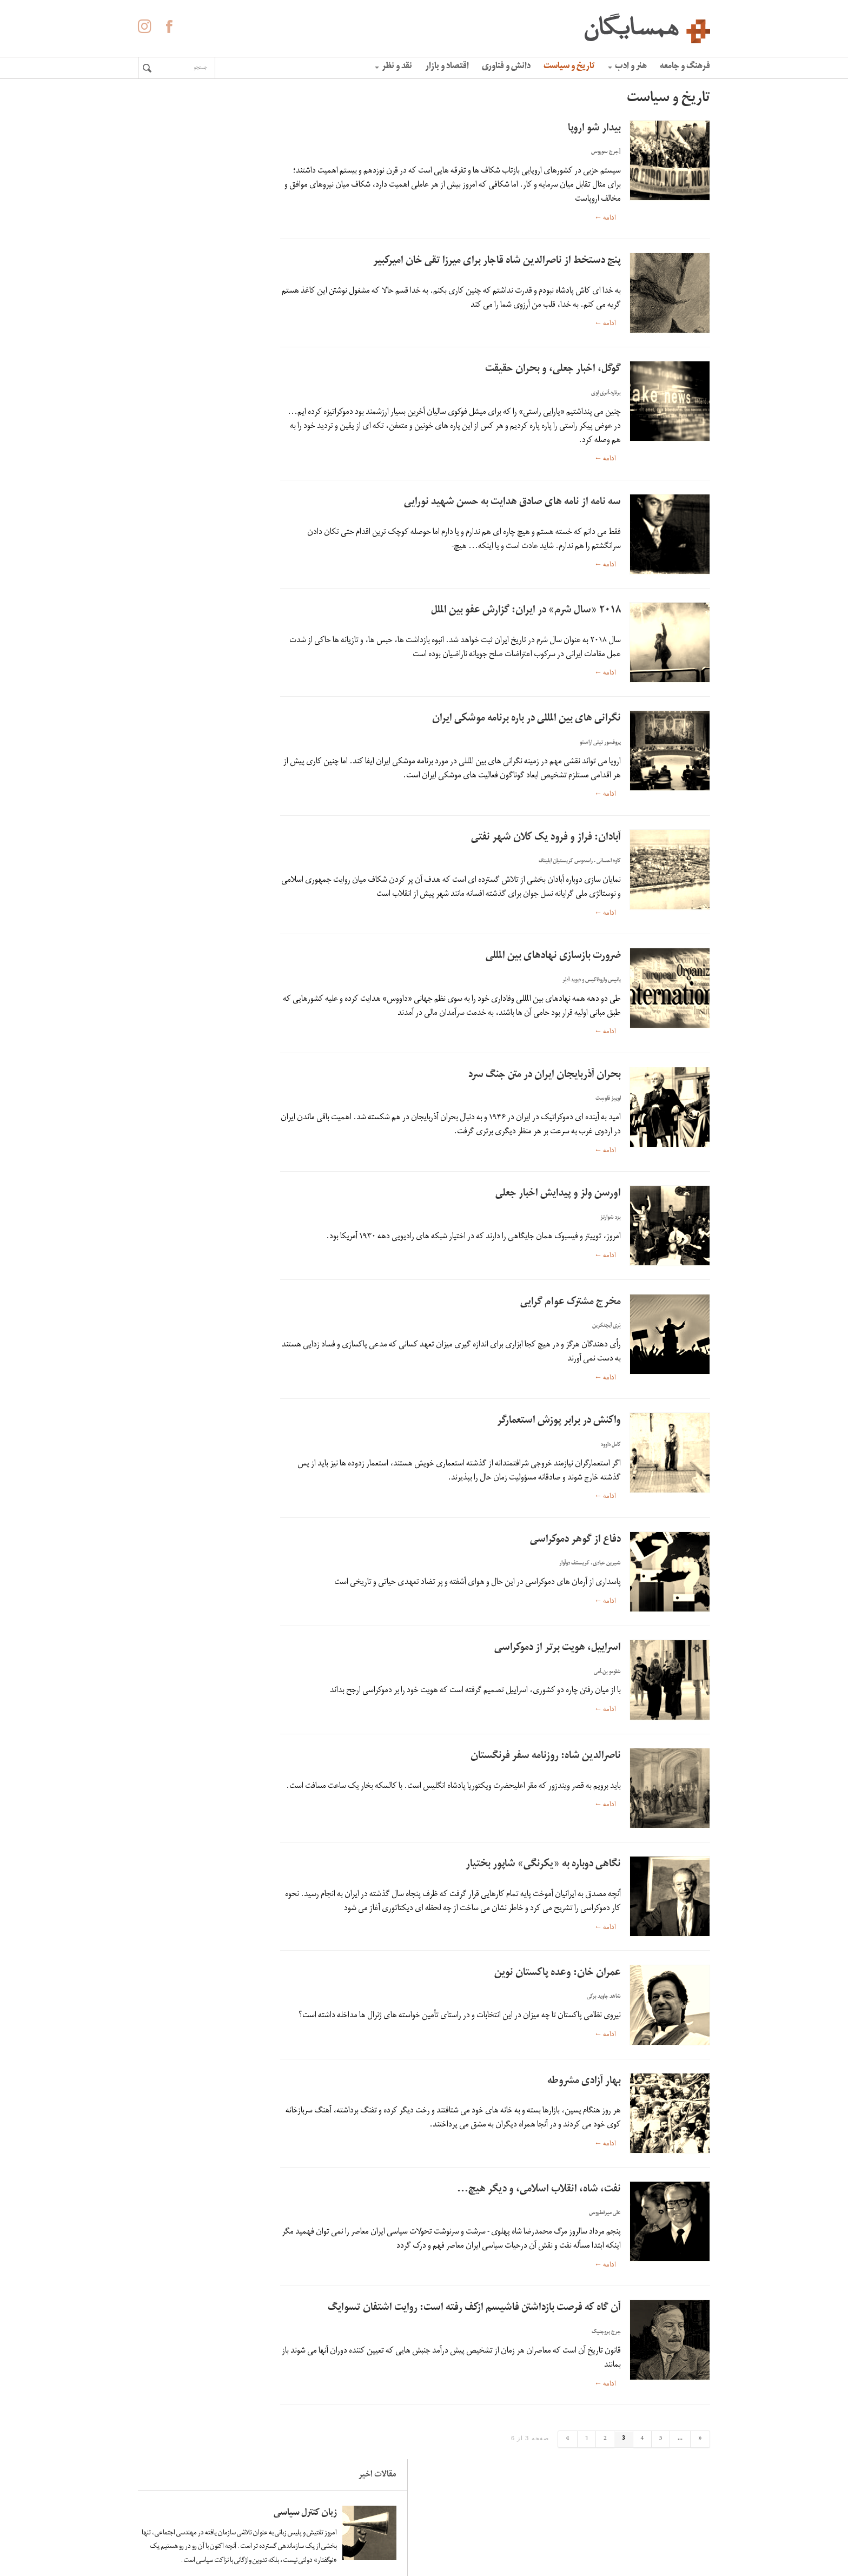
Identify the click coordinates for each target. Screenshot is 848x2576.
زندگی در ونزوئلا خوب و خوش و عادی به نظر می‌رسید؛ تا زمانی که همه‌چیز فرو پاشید (187, 285)
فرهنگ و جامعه (685, 67)
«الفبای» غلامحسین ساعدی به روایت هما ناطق (190, 604)
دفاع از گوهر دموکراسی (575, 1540)
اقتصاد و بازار (447, 67)
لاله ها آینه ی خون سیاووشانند (204, 386)
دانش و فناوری (506, 67)
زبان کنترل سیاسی (204, 138)
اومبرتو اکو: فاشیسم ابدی (192, 692)
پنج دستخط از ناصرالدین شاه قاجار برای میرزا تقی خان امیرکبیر (497, 261)
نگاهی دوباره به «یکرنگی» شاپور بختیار (543, 1865)
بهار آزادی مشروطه (584, 2104)
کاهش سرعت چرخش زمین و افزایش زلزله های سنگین (188, 492)
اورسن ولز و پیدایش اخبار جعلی (558, 1194)
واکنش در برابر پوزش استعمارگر (559, 1421)
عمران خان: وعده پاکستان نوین (557, 1985)
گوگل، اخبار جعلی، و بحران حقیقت (553, 369)
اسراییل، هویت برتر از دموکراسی (557, 1648)
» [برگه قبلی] (567, 2461)
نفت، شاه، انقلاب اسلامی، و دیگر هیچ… (539, 2212)
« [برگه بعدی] (700, 2461)
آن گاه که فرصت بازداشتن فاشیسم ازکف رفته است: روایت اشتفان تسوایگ (474, 2330)
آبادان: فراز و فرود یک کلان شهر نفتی (546, 838)
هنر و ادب (627, 67)
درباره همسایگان (449, 2527)
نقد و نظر (393, 67)
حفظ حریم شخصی (445, 2559)
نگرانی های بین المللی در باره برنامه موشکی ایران (526, 719)
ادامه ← (605, 218)
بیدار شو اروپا (594, 129)
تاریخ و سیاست (569, 67)
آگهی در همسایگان (444, 2543)
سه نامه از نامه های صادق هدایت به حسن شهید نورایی (512, 502)
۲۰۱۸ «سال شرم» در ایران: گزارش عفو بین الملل (526, 611)
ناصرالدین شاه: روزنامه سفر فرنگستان (546, 1756)
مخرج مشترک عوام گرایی (570, 1303)
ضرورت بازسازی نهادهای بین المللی (553, 956)
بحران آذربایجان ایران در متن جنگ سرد (544, 1075)
